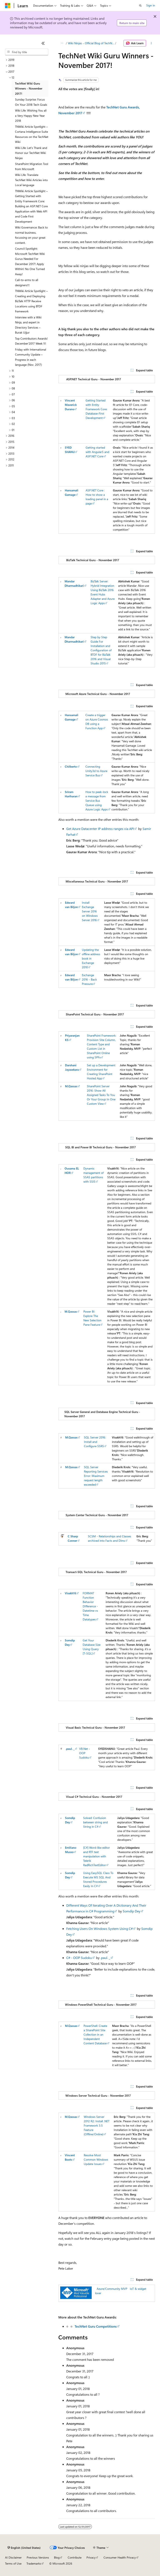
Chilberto (71, 766)
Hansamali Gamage (71, 492)
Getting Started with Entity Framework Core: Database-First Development (96, 409)
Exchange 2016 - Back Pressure (89, 979)
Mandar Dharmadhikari (74, 583)
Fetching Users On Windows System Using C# (99, 1928)
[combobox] (26, 52)
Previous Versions (38, 2557)
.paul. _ (70, 1749)
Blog (57, 2557)
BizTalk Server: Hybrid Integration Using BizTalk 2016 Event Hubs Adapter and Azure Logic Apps (103, 592)
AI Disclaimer (13, 2557)
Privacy (91, 2557)
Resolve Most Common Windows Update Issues (96, 2159)
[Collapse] (43, 43)
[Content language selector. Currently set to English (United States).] (24, 2547)
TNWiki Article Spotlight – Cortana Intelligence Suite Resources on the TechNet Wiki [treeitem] (31, 134)
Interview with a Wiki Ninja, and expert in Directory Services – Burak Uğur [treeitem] (28, 325)
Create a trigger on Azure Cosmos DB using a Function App (96, 721)
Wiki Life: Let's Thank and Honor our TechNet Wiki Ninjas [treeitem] (31, 153)
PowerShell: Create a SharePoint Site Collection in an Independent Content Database (95, 2034)
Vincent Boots (70, 2157)
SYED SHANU (70, 449)
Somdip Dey (70, 1642)
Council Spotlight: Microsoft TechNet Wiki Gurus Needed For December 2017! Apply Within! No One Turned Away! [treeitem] (30, 261)
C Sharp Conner (73, 1538)
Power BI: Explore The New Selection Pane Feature (92, 1318)
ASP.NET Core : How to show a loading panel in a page (97, 496)
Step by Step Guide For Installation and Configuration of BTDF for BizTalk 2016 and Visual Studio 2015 (101, 650)
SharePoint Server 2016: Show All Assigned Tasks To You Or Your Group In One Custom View (101, 1095)
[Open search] (140, 5)
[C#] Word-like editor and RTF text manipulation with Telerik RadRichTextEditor (96, 1856)
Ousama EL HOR (72, 1170)
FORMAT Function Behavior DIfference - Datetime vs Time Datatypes (90, 1606)
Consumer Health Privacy (120, 2557)
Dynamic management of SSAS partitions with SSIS (93, 1174)
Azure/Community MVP (112, 2289)
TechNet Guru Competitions (96, 2326)
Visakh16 (70, 1593)
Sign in (150, 5)
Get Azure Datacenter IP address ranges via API (100, 828)
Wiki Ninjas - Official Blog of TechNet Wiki (91, 43)
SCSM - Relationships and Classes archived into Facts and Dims (109, 1538)
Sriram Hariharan (71, 794)
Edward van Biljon (71, 905)
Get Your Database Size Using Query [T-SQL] (91, 1646)
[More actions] (151, 43)
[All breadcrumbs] (62, 43)
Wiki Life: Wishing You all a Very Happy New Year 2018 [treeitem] (30, 115)
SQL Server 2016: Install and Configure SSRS (95, 1441)
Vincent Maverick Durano (71, 404)
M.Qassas (71, 1086)
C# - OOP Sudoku (79, 1957)
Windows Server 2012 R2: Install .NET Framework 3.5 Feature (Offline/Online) (96, 2125)
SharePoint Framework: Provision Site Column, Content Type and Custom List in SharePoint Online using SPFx (101, 1046)
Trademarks (33, 2563)
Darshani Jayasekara (72, 1067)
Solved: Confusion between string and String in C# (95, 1822)
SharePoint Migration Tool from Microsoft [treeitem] (31, 166)
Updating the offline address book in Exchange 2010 (91, 958)
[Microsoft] (7, 5)
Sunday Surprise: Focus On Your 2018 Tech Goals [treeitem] (31, 102)
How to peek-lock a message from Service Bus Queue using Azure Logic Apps (96, 800)
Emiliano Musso (70, 1850)
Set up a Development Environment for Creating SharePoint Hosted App (101, 1071)
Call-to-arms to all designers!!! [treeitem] (26, 282)
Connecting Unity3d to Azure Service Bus (96, 771)
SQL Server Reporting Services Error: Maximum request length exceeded (96, 1475)
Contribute (74, 2557)
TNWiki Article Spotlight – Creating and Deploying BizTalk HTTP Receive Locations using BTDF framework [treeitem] (31, 301)
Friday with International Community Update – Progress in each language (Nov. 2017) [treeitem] (30, 357)
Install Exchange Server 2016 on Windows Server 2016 (90, 911)
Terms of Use (13, 2563)
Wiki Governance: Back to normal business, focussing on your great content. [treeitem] (31, 235)
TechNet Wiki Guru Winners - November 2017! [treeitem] (28, 88)
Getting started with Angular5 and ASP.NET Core (97, 451)
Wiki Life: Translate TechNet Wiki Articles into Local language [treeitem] (31, 180)
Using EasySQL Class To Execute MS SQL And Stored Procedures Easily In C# (98, 1879)
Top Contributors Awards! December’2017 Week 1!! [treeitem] (31, 341)
